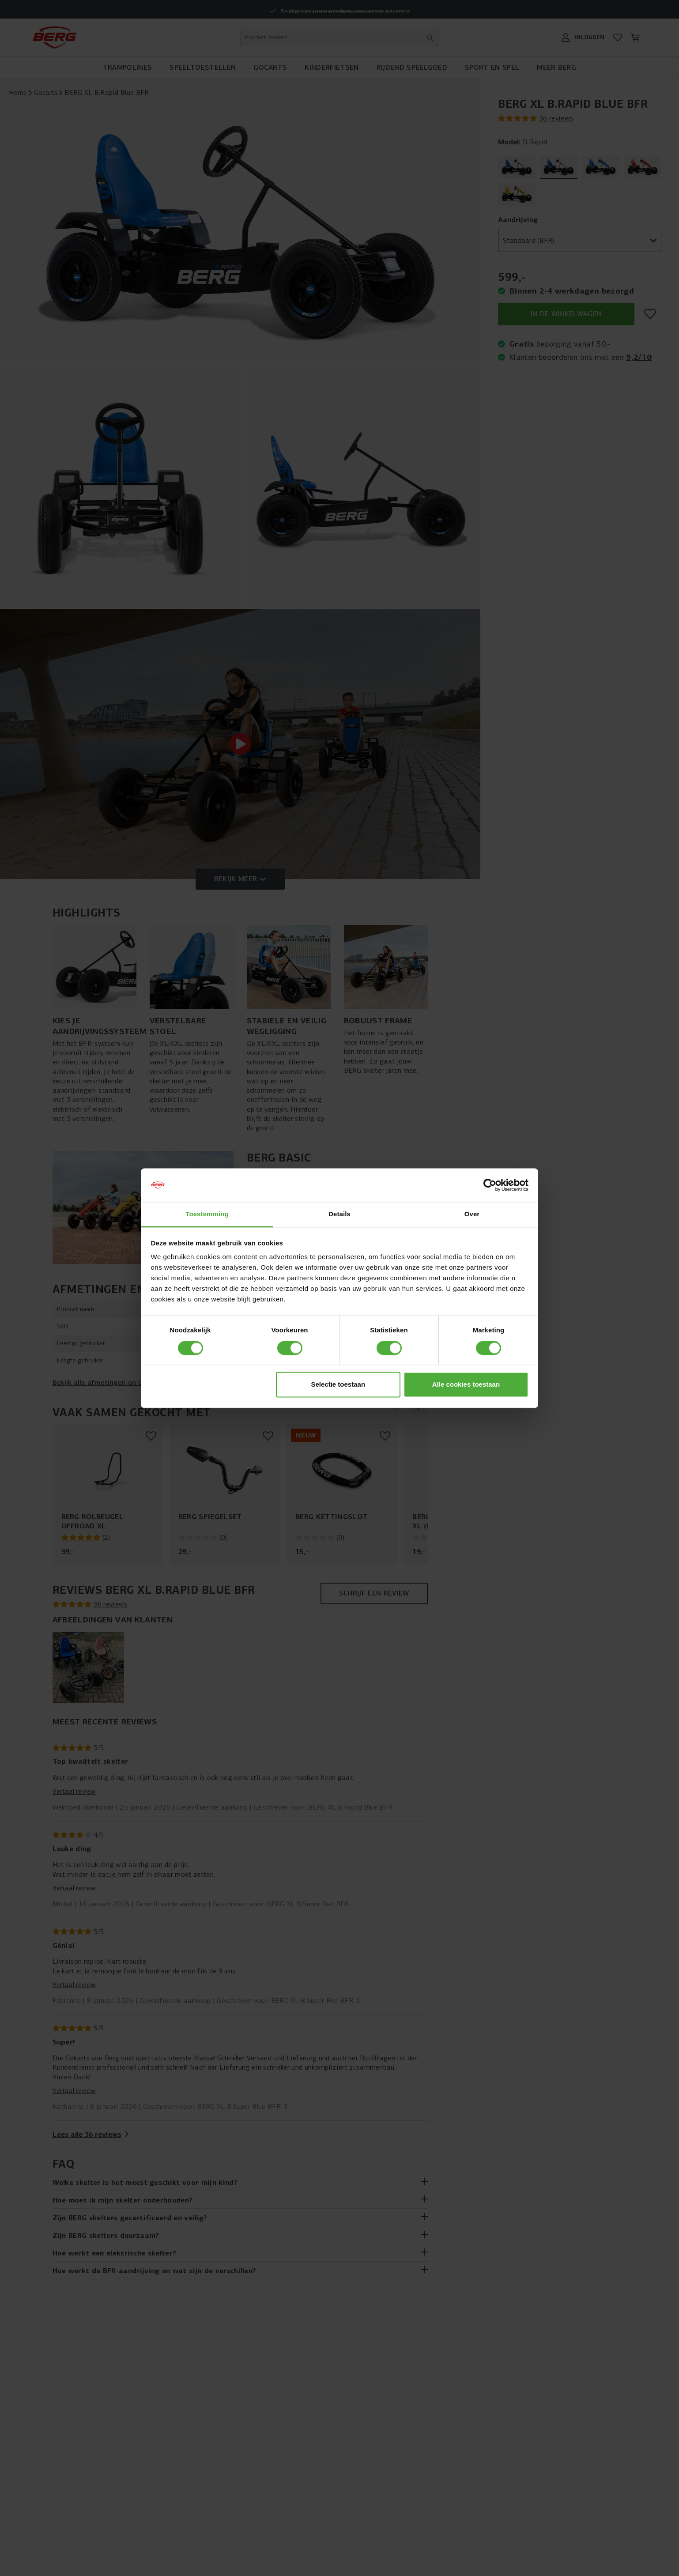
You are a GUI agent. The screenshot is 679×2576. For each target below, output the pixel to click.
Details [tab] (339, 1214)
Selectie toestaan (338, 1384)
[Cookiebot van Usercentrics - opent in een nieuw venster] (489, 1185)
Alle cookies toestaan (466, 1384)
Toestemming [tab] (207, 1214)
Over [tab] (472, 1214)
